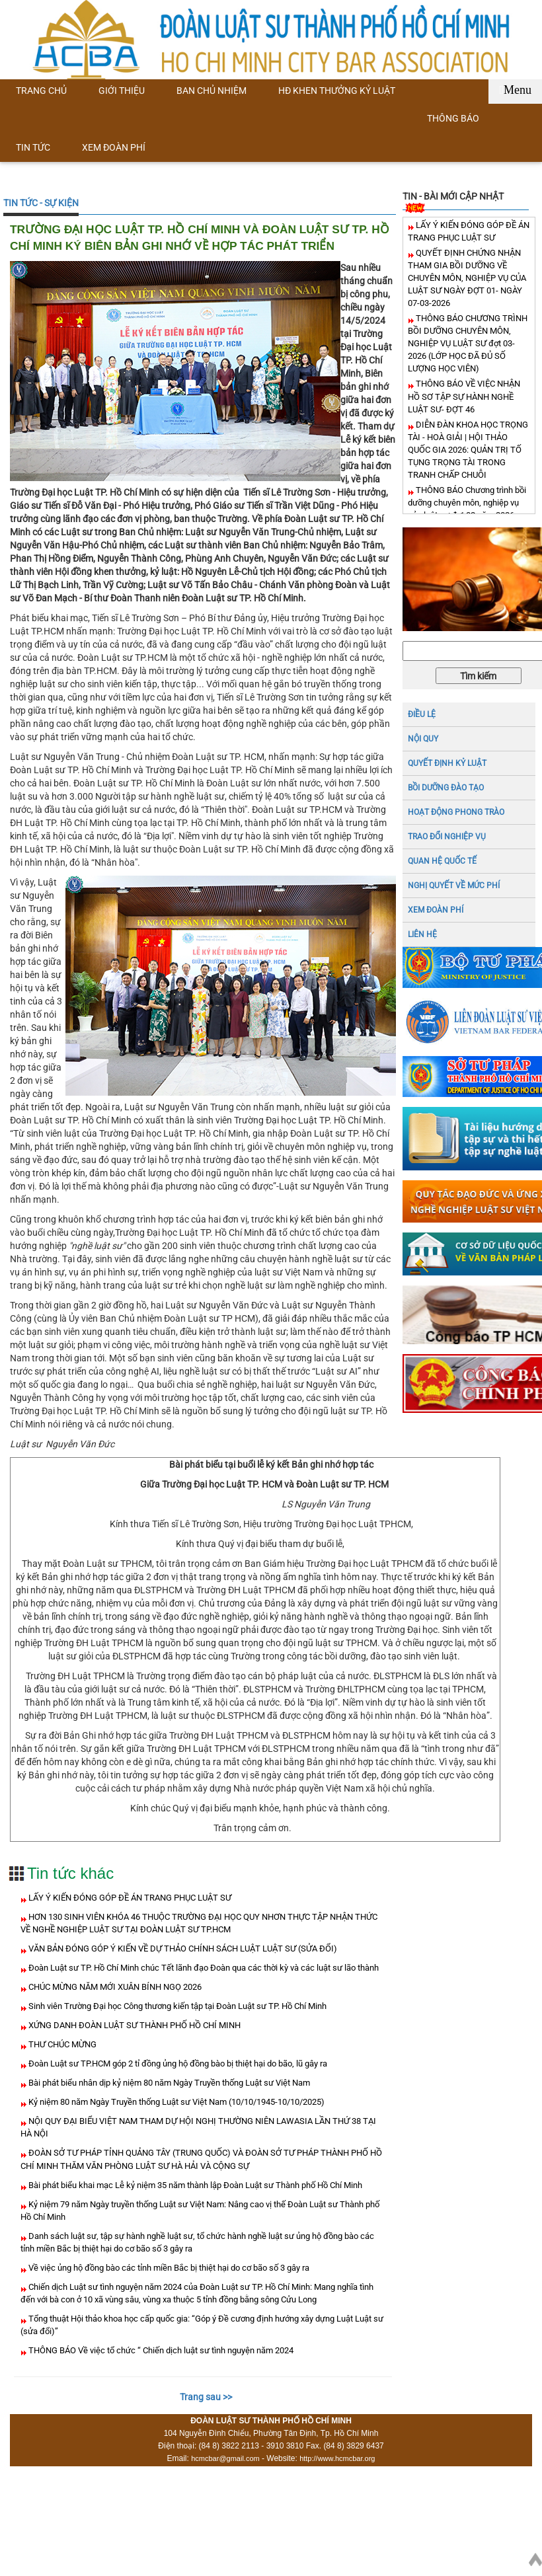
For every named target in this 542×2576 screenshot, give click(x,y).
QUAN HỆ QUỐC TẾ (442, 861)
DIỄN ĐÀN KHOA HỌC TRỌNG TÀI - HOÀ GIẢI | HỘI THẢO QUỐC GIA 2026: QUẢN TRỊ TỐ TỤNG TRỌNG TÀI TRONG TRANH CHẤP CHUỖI (468, 450)
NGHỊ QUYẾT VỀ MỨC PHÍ (454, 885)
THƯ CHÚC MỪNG (61, 2044)
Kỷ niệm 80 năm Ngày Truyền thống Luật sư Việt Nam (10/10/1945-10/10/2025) (175, 2102)
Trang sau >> (206, 2397)
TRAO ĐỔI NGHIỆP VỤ (447, 836)
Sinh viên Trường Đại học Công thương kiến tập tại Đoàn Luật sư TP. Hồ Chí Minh (176, 2006)
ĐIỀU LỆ (422, 714)
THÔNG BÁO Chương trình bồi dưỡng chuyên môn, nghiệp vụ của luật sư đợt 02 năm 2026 (467, 502)
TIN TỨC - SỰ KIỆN (41, 203)
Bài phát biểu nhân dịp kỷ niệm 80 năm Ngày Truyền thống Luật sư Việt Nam (168, 2083)
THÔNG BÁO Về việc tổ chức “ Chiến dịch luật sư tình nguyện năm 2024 (159, 2350)
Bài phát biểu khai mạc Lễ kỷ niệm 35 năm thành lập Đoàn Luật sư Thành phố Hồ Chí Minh (194, 2185)
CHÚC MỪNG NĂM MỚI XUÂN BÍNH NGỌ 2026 (114, 1987)
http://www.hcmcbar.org (337, 2458)
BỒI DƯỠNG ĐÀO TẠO (446, 787)
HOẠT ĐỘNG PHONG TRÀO (456, 812)
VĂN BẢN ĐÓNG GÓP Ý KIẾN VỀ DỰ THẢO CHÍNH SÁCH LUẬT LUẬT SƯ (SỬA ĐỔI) (181, 1948)
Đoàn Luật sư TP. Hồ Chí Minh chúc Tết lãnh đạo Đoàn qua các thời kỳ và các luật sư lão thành (202, 1968)
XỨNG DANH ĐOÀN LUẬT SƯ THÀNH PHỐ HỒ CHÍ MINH (133, 2025)
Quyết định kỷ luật (447, 763)
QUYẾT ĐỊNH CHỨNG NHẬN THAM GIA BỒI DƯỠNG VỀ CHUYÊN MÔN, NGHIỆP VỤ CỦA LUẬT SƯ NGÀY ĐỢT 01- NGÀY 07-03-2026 (467, 278)
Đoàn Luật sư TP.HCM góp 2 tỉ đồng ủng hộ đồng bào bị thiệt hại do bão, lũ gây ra (176, 2063)
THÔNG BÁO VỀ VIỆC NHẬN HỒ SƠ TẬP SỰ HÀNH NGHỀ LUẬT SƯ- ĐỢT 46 (464, 396)
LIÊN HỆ (422, 934)
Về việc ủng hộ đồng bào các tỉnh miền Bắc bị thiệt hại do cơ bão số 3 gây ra (167, 2268)
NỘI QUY (423, 738)
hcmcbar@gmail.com (225, 2458)
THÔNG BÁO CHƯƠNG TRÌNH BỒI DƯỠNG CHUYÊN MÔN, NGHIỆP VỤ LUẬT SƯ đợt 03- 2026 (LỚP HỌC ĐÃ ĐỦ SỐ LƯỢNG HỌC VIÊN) (467, 343)
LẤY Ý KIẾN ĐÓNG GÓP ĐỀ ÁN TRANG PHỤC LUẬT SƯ (128, 1898)
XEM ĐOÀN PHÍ (435, 910)
